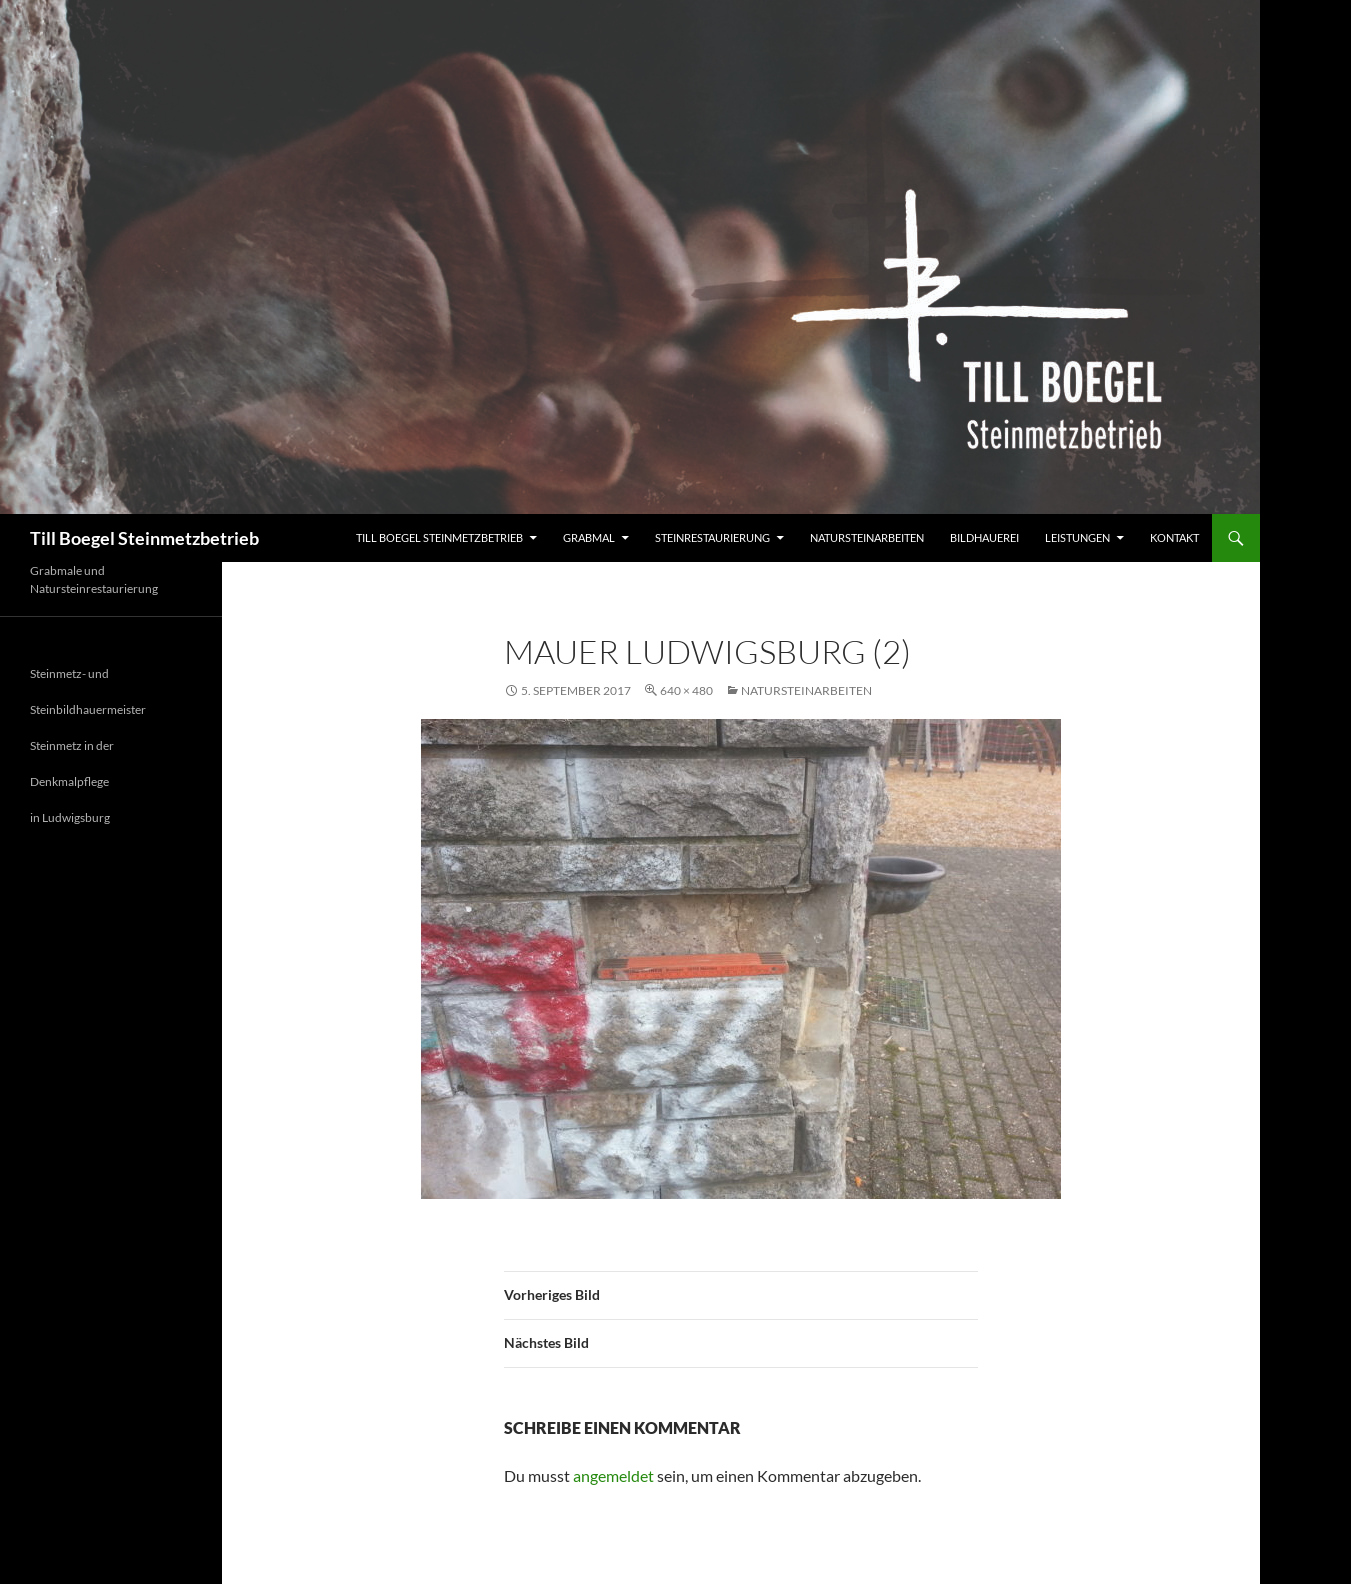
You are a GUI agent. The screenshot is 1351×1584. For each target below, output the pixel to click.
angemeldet (613, 1475)
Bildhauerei (984, 537)
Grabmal (589, 537)
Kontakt (1174, 537)
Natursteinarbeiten (867, 537)
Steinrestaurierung (712, 537)
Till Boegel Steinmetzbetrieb (144, 538)
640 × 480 (686, 690)
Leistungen (1077, 537)
